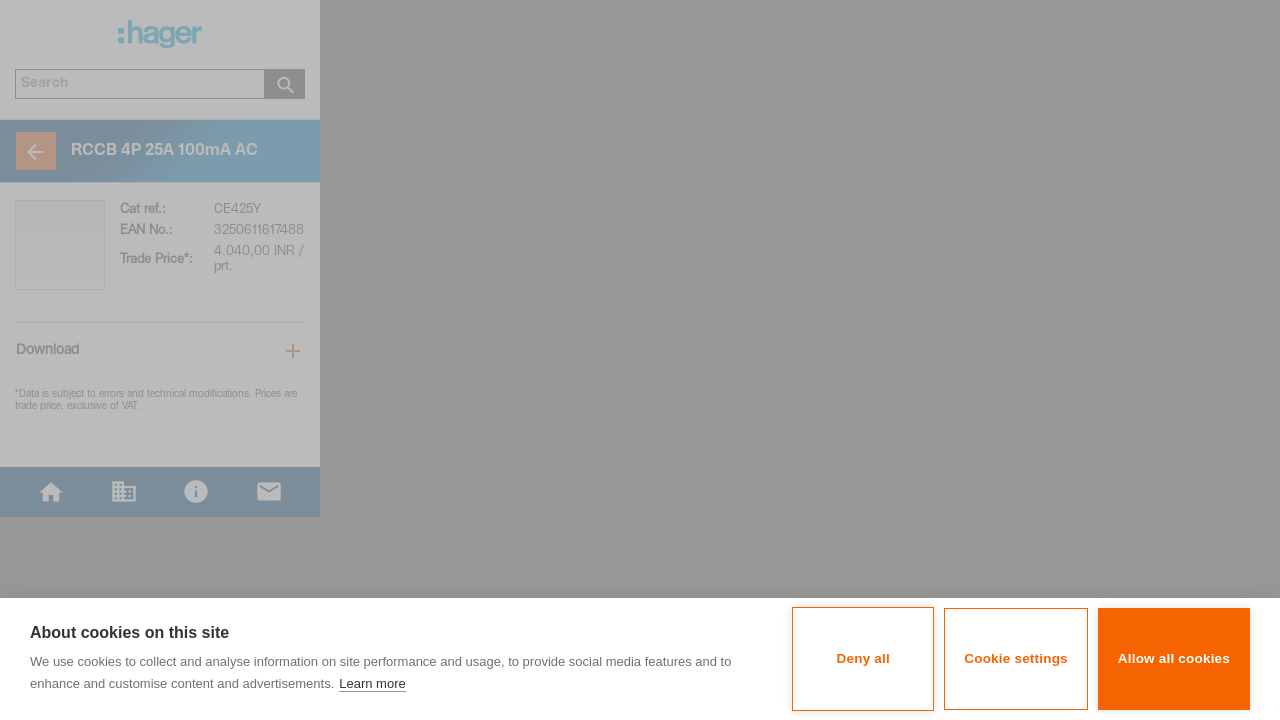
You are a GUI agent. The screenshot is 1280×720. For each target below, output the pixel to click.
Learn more (372, 683)
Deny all (863, 658)
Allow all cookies (1174, 658)
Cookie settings (1016, 658)
